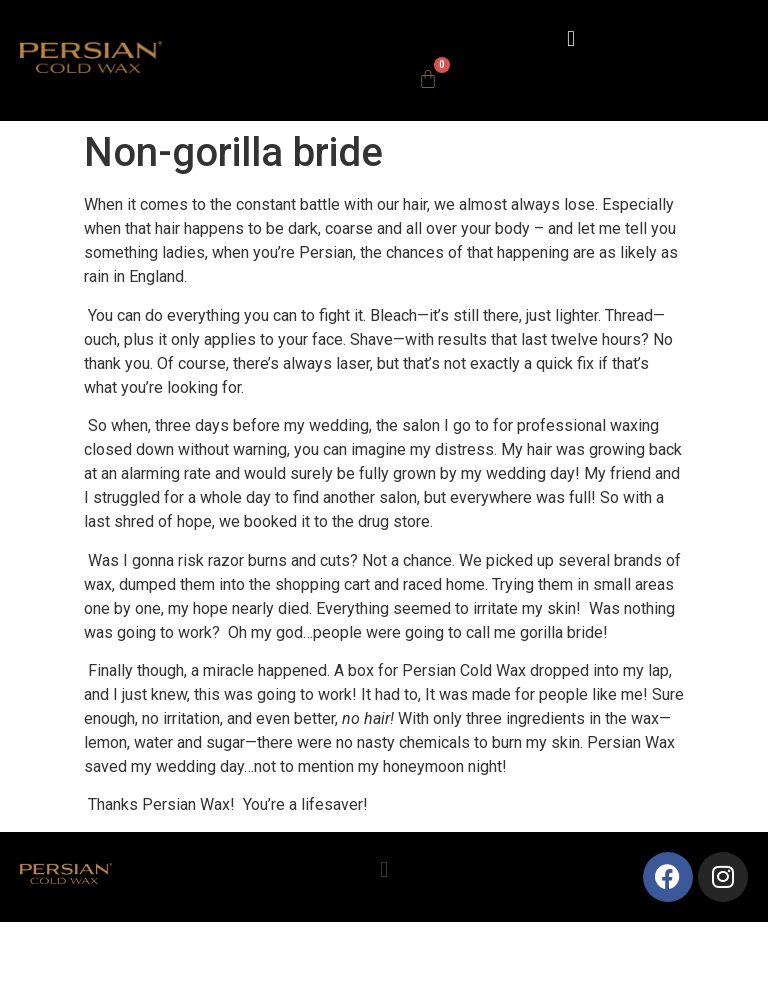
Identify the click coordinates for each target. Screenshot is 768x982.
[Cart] (428, 79)
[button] (570, 38)
